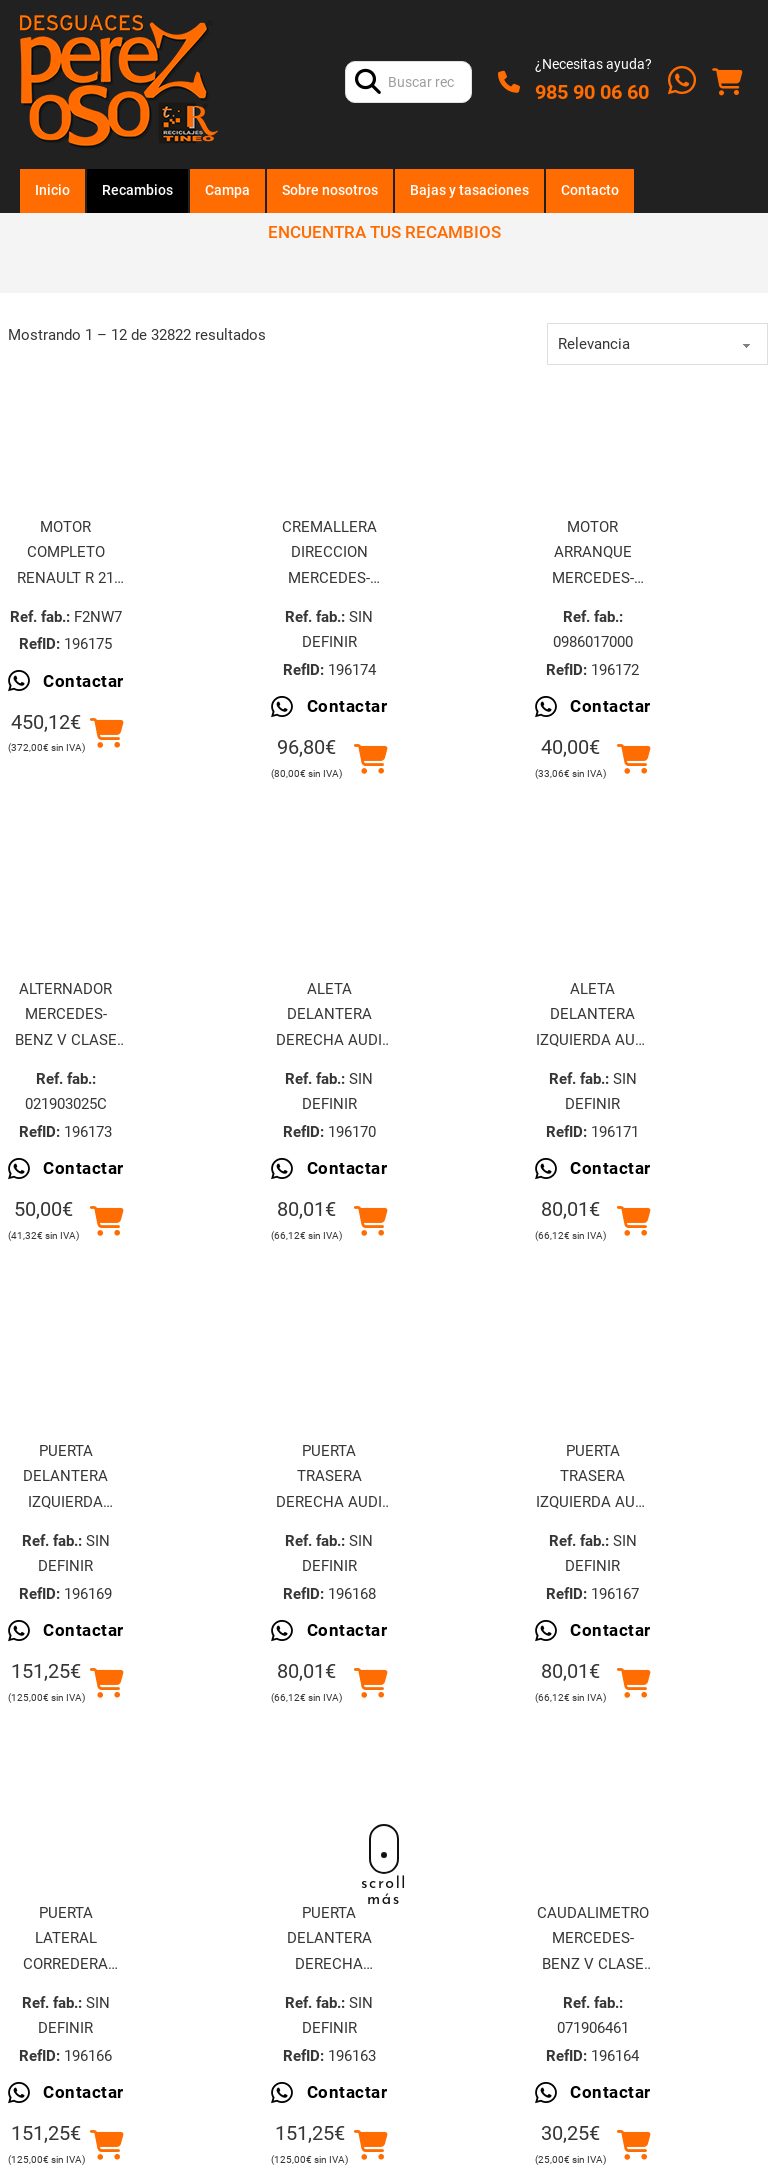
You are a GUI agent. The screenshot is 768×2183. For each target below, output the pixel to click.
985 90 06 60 (592, 92)
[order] (657, 344)
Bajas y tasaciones (469, 190)
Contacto (590, 190)
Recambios (137, 190)
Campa (227, 190)
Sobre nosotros (330, 190)
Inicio (52, 190)
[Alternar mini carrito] (727, 82)
